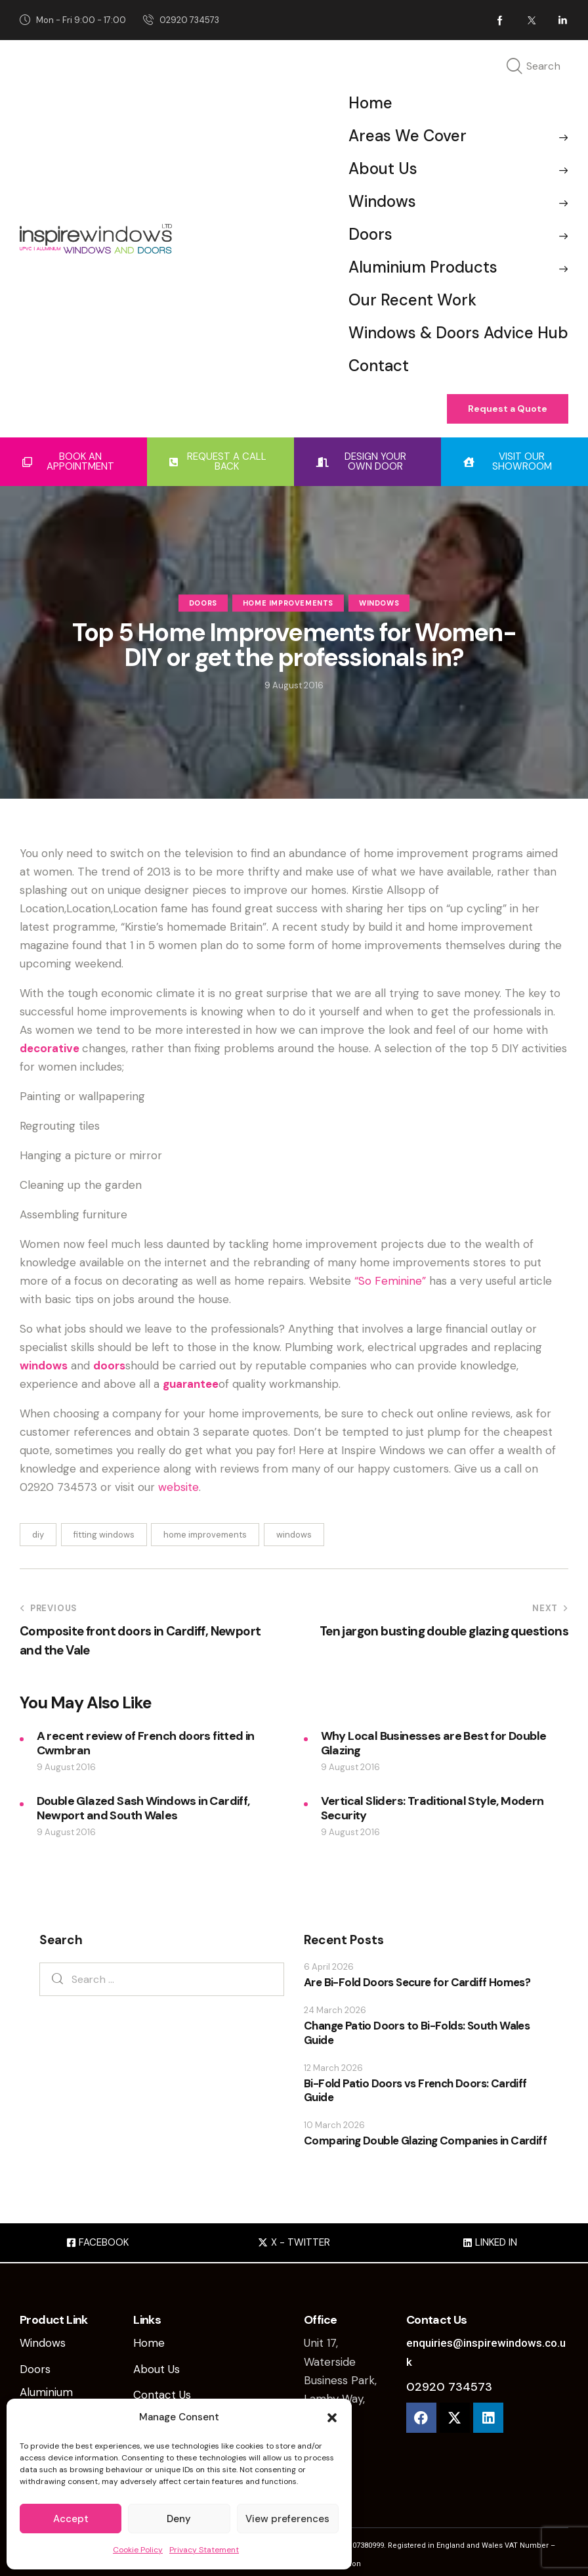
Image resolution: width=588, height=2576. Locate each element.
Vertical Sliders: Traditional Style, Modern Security (432, 1808)
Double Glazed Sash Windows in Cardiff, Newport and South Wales (143, 1808)
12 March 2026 (333, 2068)
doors (109, 1365)
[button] (332, 2417)
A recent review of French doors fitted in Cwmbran (146, 1743)
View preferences (287, 2518)
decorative (49, 1048)
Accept (71, 2518)
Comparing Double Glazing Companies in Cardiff (425, 2141)
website (178, 1487)
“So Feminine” (390, 1281)
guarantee (191, 1384)
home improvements (205, 1534)
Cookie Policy (138, 2549)
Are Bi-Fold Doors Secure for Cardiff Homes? (417, 1982)
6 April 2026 (329, 1966)
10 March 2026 (334, 2125)
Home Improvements (288, 603)
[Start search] (514, 67)
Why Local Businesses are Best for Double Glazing (434, 1743)
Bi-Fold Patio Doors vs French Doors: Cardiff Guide (415, 2090)
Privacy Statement (204, 2549)
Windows (379, 603)
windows (44, 1365)
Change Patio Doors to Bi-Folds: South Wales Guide (417, 2033)
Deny (179, 2518)
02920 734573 (449, 2387)
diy (38, 1534)
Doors (203, 603)
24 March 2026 (335, 2010)
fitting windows (104, 1534)
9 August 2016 (66, 1767)
